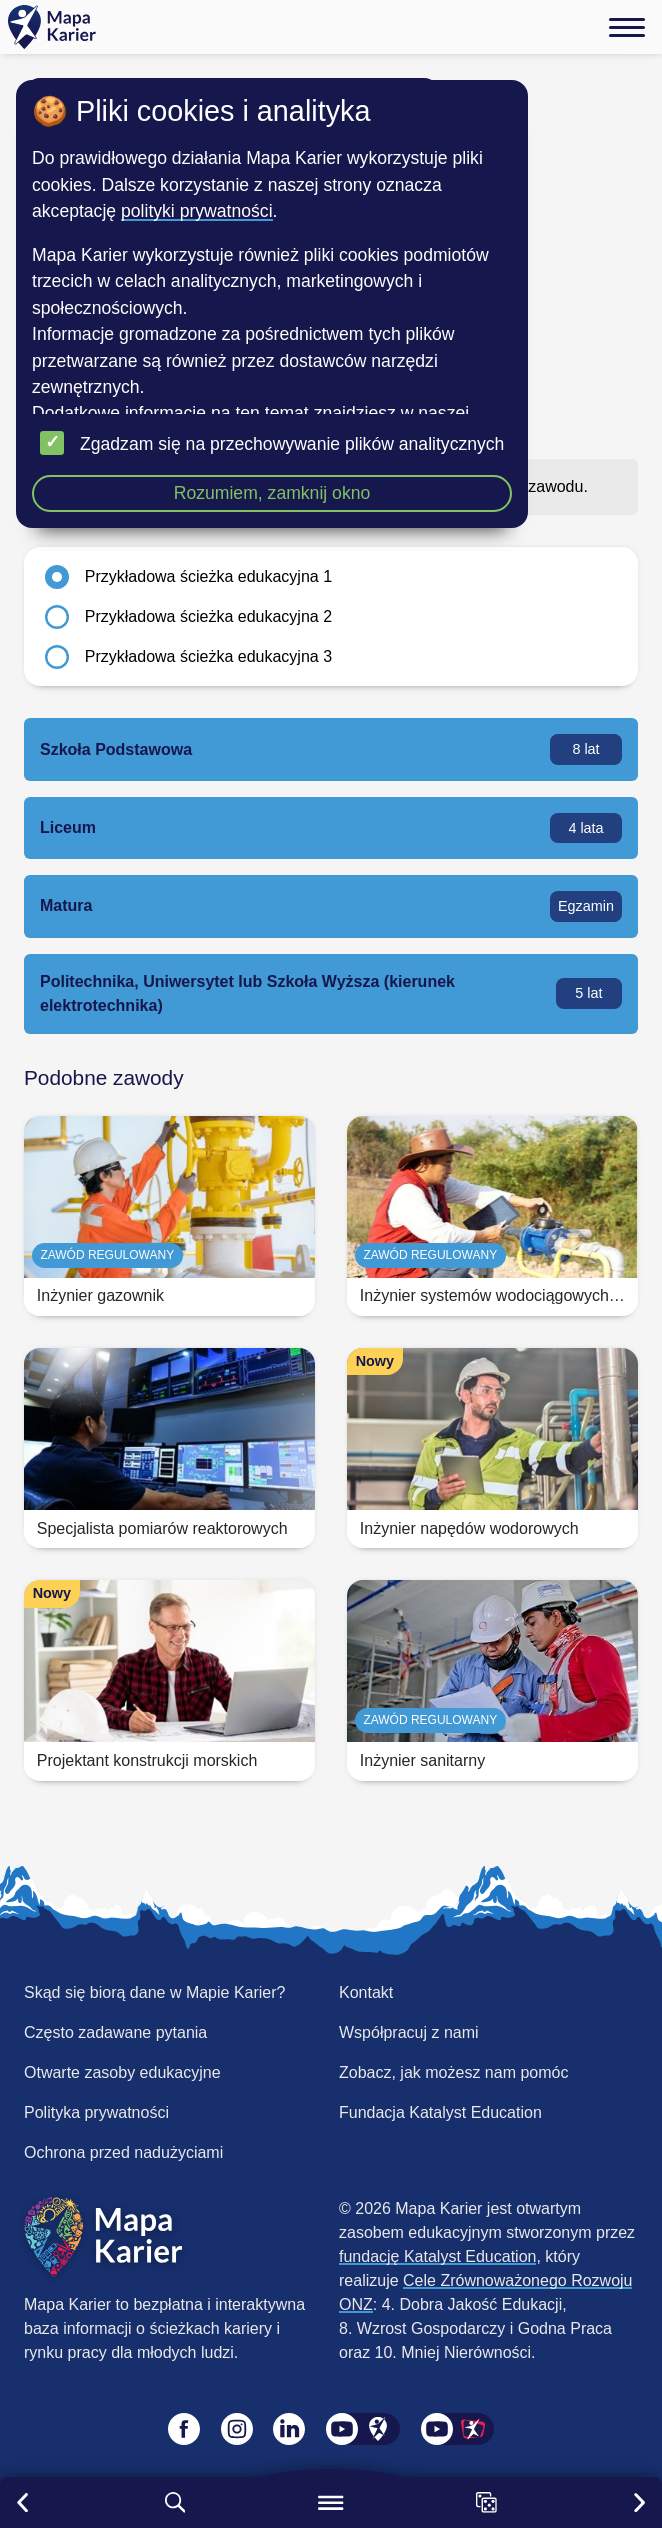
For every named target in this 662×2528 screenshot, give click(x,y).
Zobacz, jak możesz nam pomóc (453, 2072)
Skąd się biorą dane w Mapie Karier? (154, 1992)
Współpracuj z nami (409, 2032)
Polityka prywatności (96, 2112)
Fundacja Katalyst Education (440, 2112)
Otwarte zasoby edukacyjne (122, 2072)
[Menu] (627, 27)
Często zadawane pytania (115, 2032)
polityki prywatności (197, 211)
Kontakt (366, 1992)
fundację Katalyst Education (437, 2256)
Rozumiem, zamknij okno (272, 493)
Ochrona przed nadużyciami (123, 2152)
